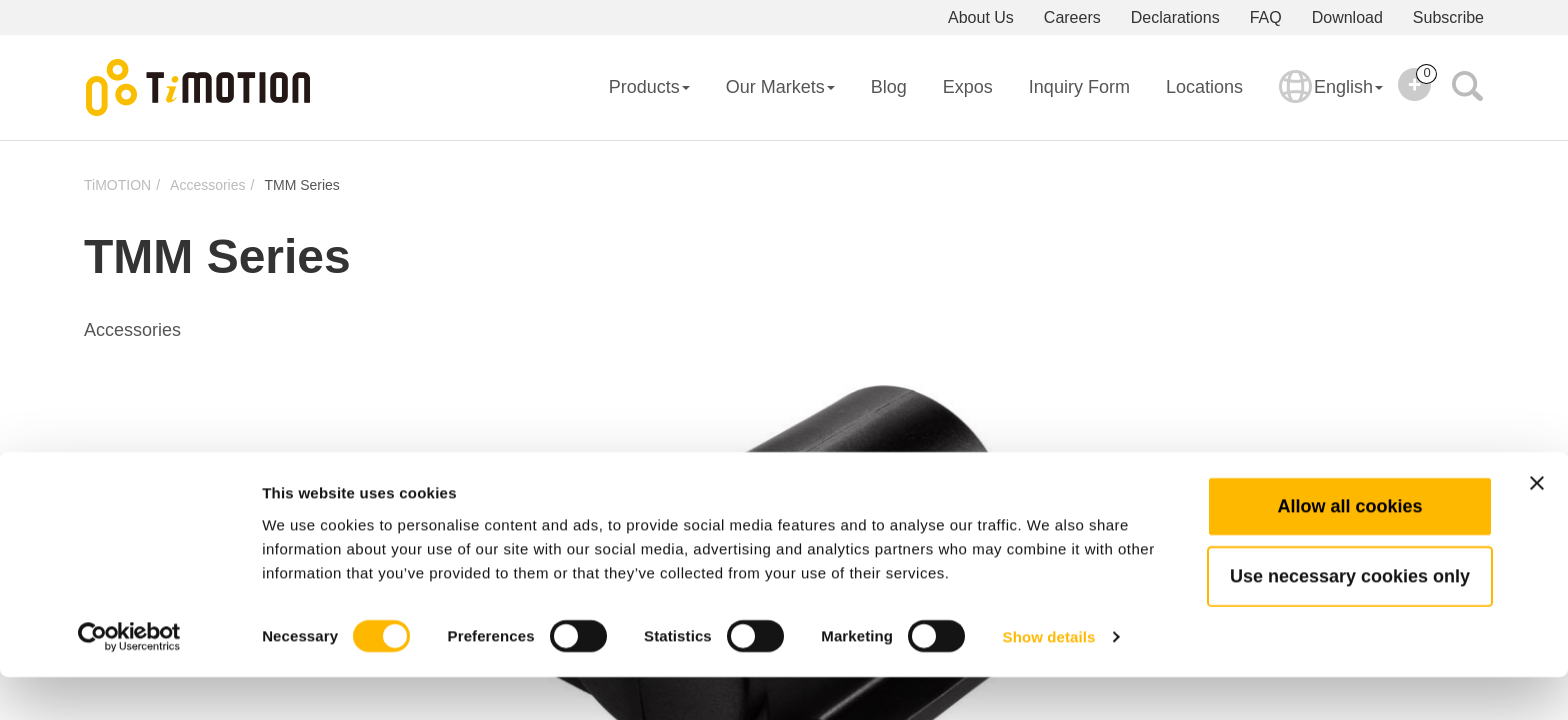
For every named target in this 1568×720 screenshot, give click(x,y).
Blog (889, 87)
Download (1347, 17)
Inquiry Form (1079, 87)
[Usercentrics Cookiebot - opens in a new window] (129, 681)
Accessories (207, 185)
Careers (1072, 17)
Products (649, 87)
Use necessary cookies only (1350, 619)
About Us (981, 17)
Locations (1204, 87)
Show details (1049, 680)
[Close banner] (1537, 526)
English (1331, 100)
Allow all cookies (1349, 549)
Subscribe (1448, 17)
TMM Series (301, 185)
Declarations (1175, 17)
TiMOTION (117, 185)
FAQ (1266, 17)
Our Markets (780, 87)
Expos (968, 87)
